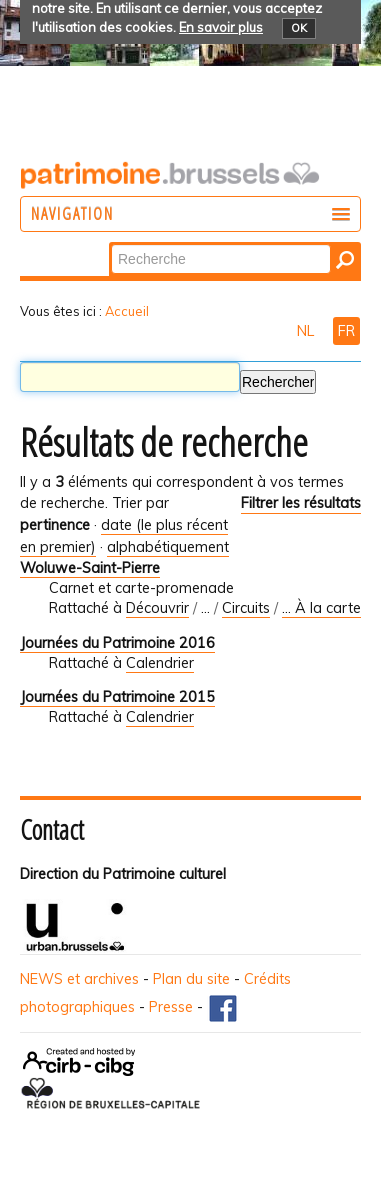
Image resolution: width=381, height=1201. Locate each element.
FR (346, 331)
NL (307, 331)
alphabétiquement (168, 547)
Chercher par (110, 243)
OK (299, 28)
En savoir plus (221, 27)
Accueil (127, 311)
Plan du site (191, 979)
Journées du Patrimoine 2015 (117, 697)
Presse (171, 1007)
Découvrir (157, 608)
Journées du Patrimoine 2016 (117, 643)
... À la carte (321, 608)
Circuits (246, 608)
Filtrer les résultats (301, 503)
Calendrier (160, 663)
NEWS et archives (79, 979)
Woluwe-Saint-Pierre (90, 568)
